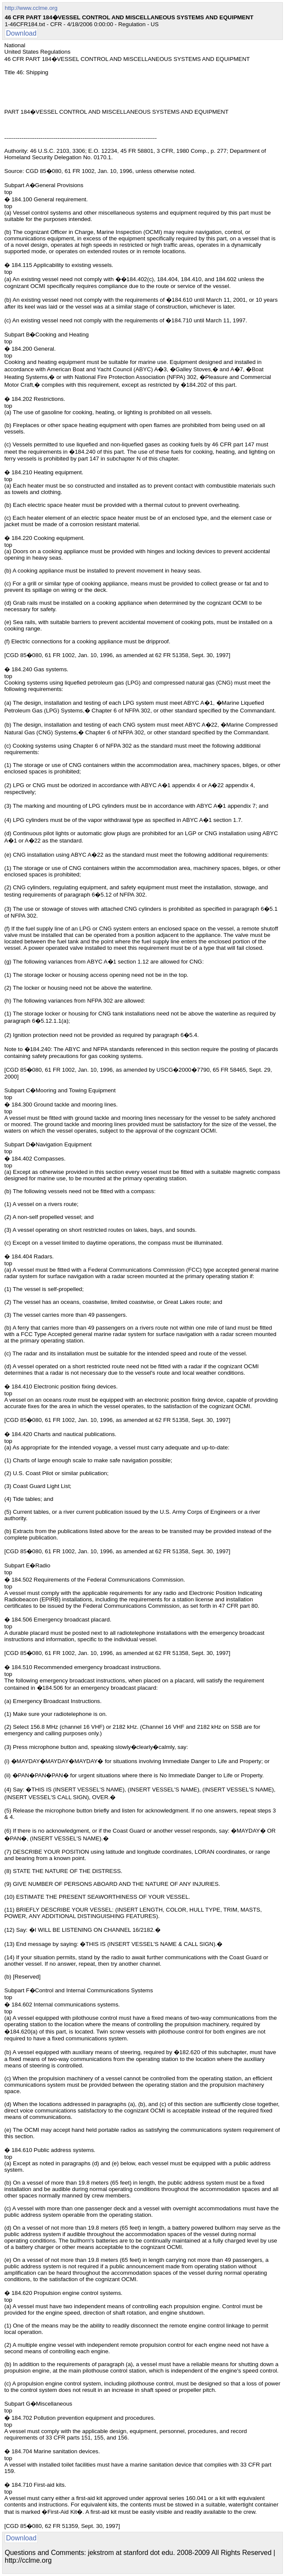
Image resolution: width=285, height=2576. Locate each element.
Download (21, 33)
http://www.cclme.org (31, 8)
